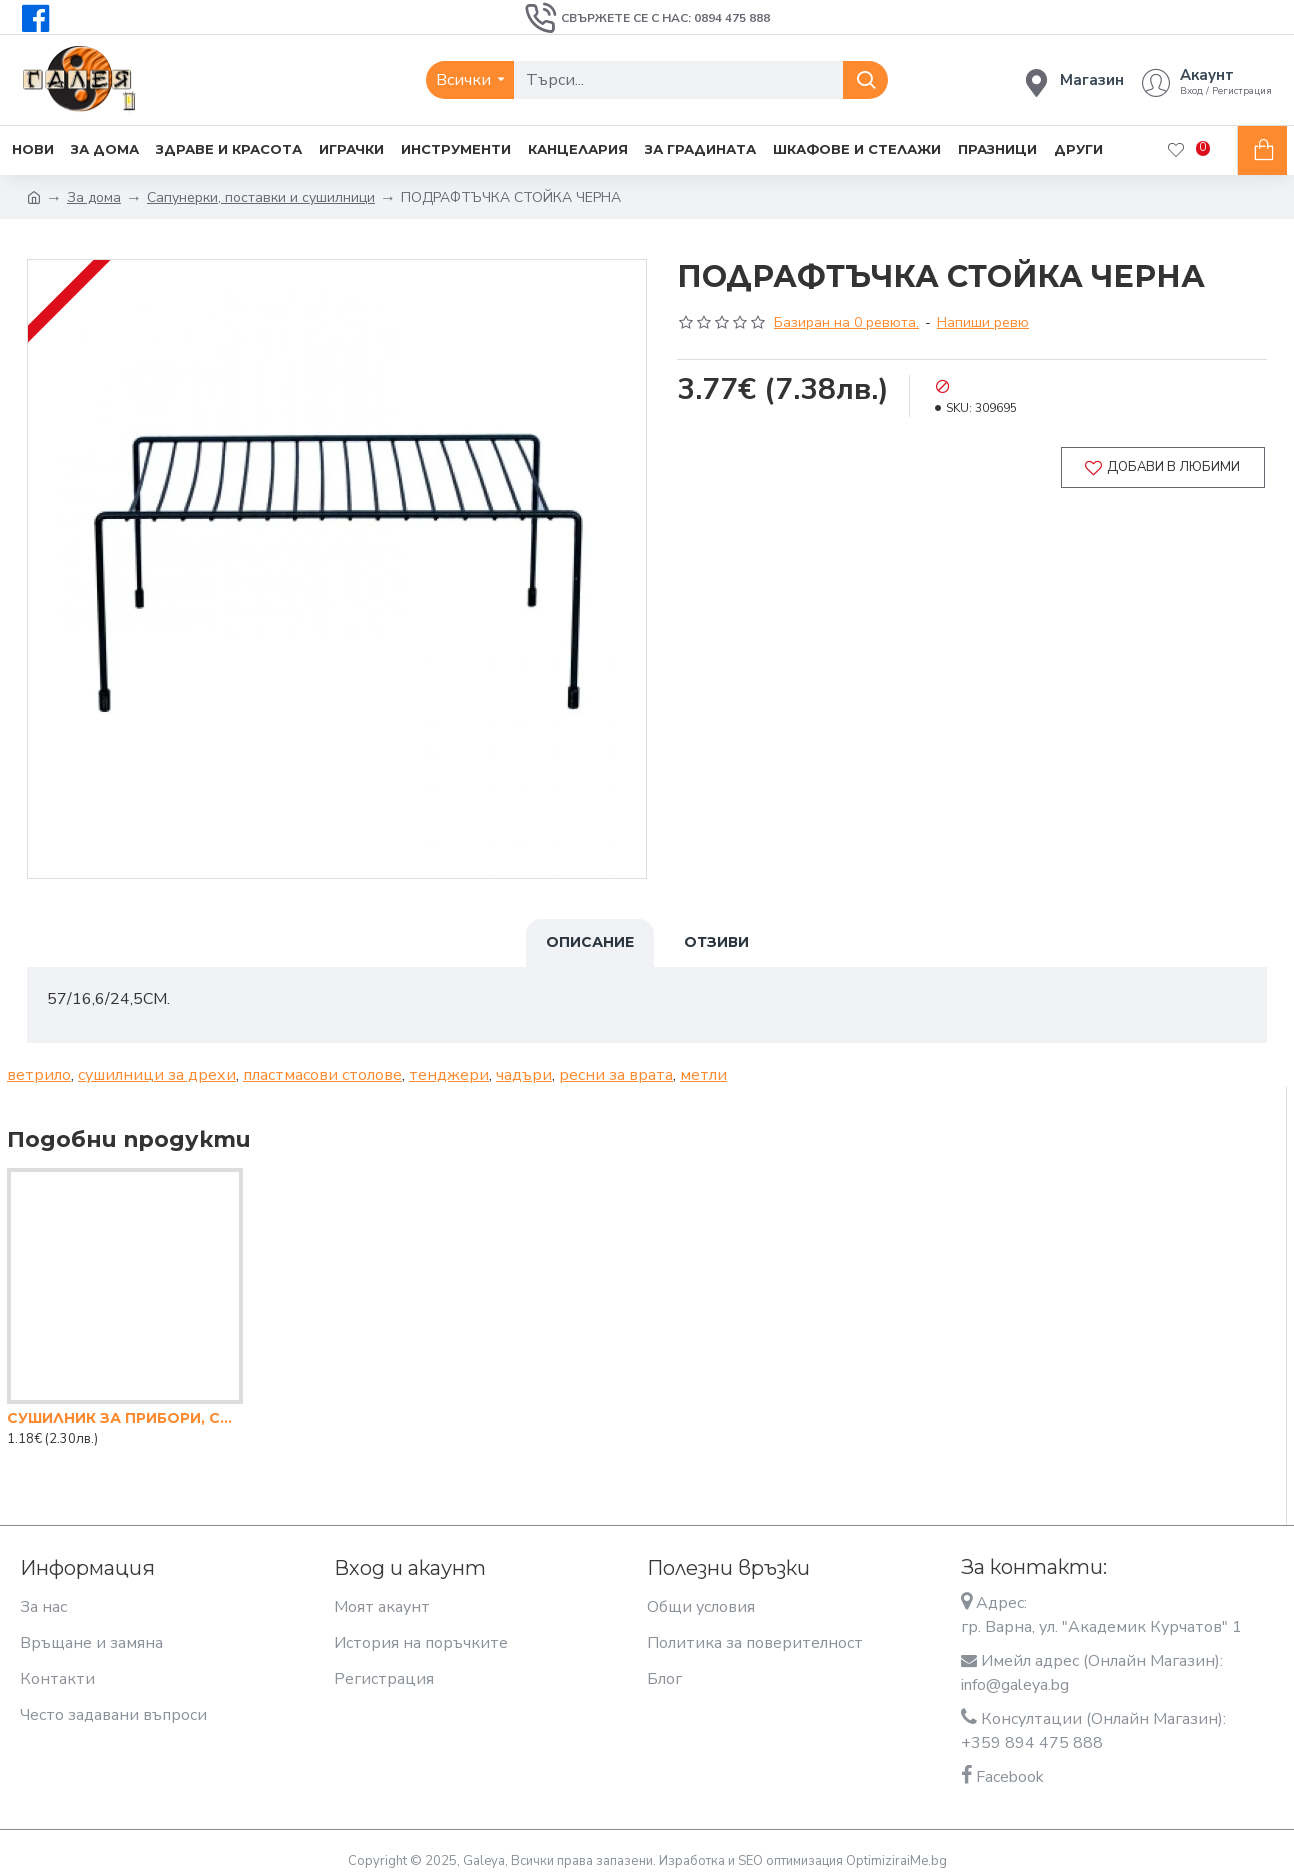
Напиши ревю (983, 322)
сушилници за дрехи (157, 1063)
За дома (94, 197)
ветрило (39, 1063)
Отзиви (716, 942)
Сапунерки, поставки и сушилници (261, 197)
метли (703, 1063)
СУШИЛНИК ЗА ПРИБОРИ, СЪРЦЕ (125, 1406)
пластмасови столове (322, 1063)
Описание (590, 942)
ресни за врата (616, 1063)
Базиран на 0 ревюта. (846, 322)
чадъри (524, 1063)
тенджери (449, 1063)
